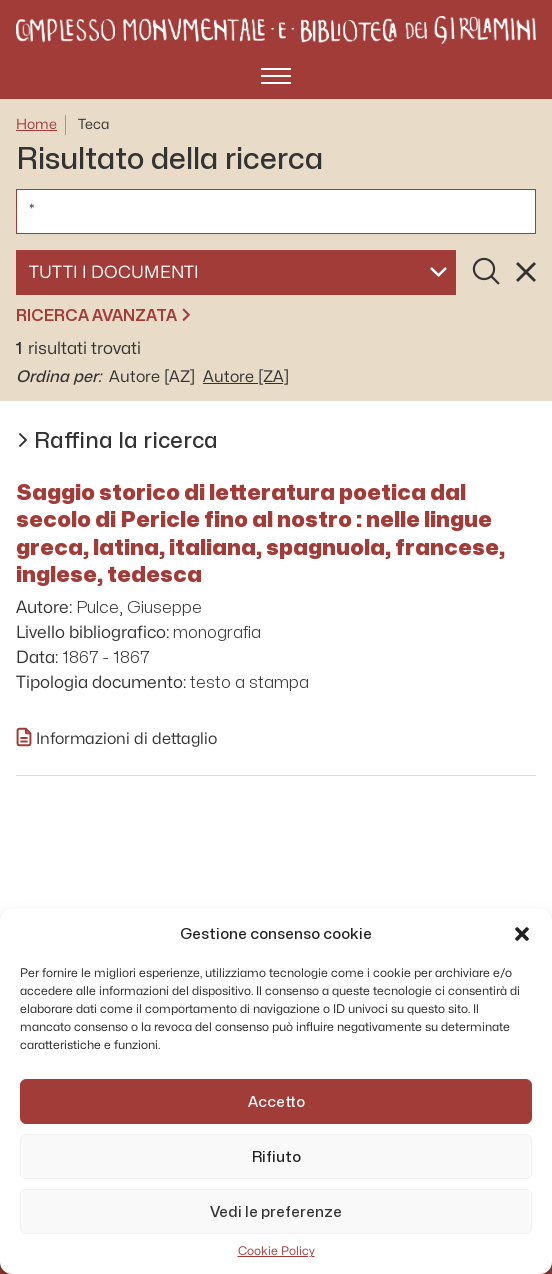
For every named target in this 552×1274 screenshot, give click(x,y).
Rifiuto (276, 1157)
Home (36, 124)
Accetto (276, 1102)
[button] (522, 934)
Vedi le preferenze (276, 1212)
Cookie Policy (276, 1251)
